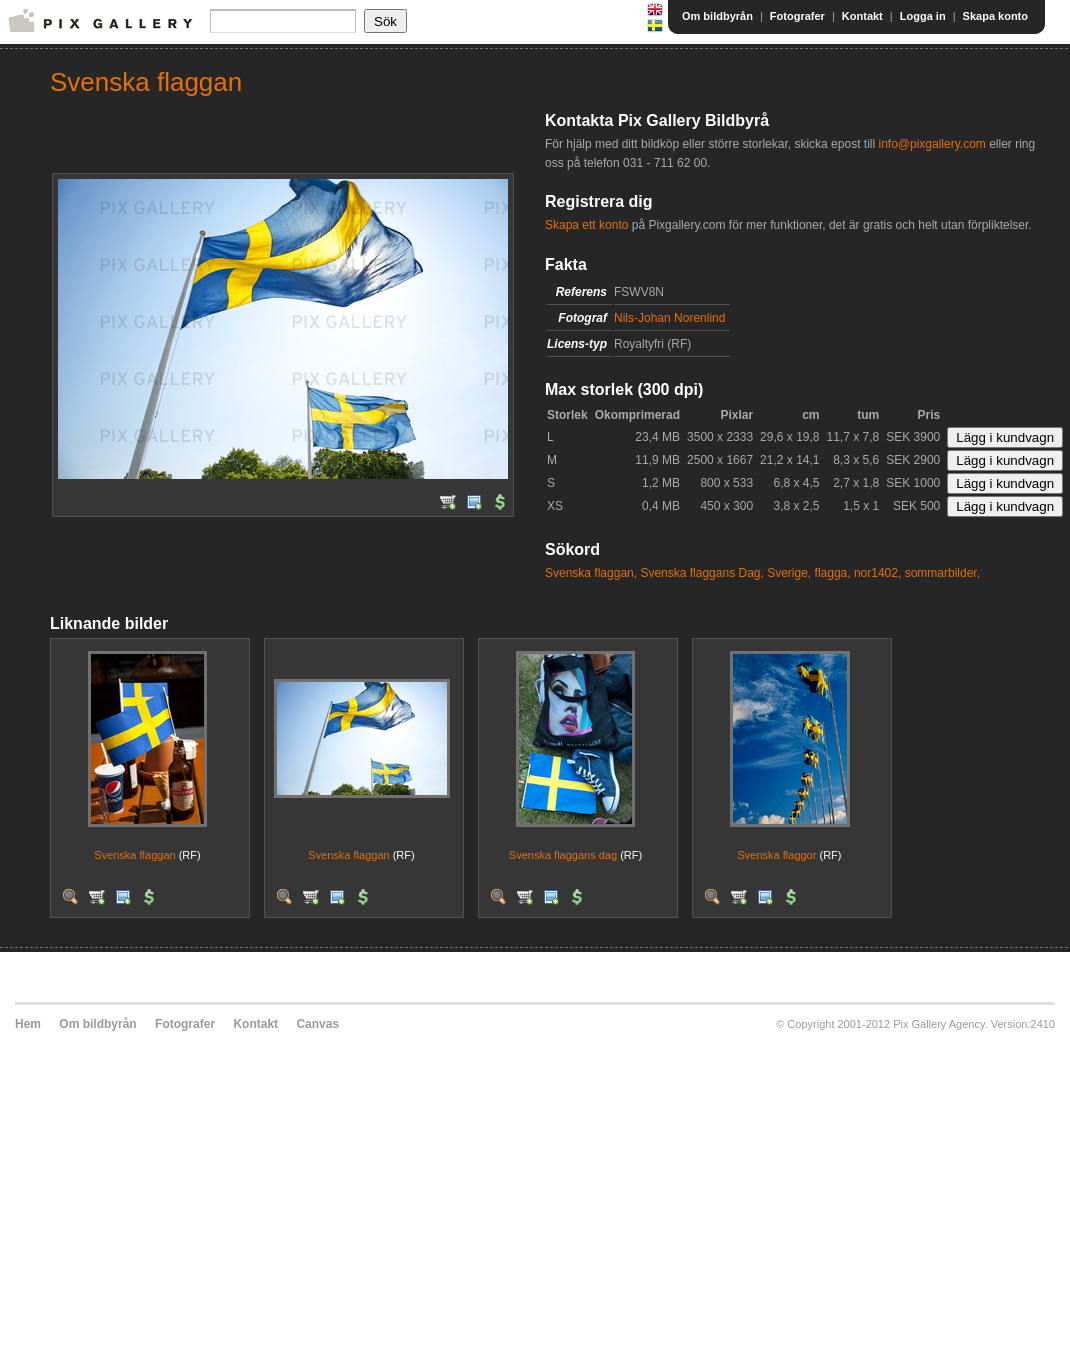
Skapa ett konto (586, 225)
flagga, (833, 573)
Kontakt (862, 16)
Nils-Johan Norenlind (669, 318)
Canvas (317, 1024)
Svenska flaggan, (591, 573)
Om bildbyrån (717, 16)
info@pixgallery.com (931, 144)
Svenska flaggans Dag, (701, 573)
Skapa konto (995, 16)
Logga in (923, 16)
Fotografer (797, 16)
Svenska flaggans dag (563, 855)
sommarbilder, (942, 573)
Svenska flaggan (134, 855)
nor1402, (877, 573)
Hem (28, 1024)
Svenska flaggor (777, 855)
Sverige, (789, 573)
